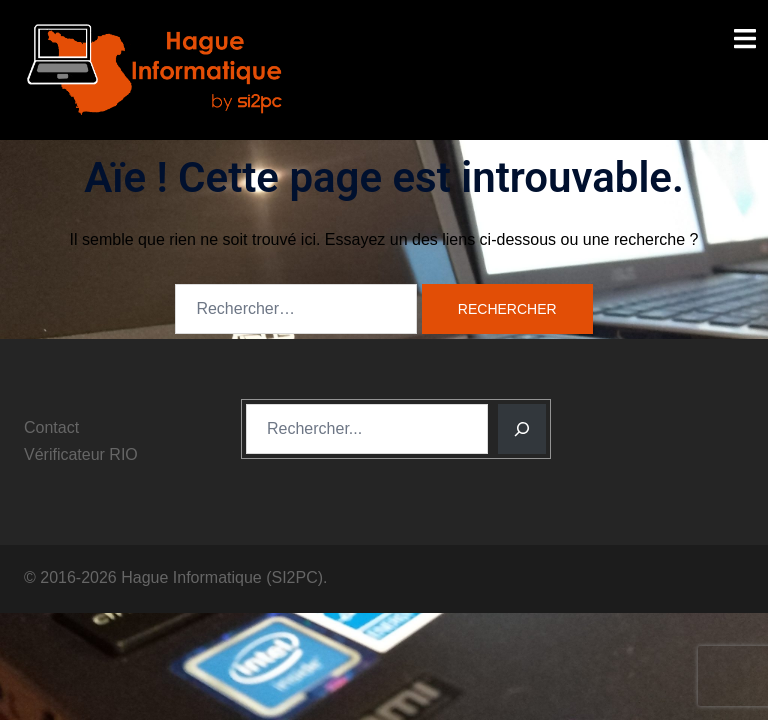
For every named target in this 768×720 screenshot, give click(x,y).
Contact (51, 427)
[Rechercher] (522, 429)
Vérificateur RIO (81, 454)
